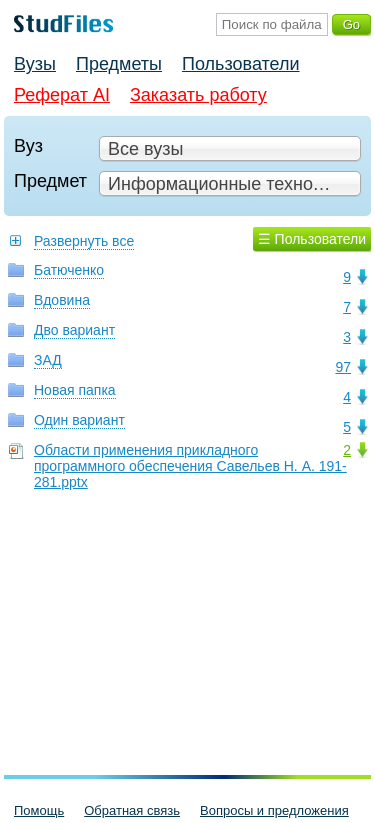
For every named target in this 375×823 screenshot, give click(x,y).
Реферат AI (62, 95)
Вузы (35, 64)
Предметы (119, 64)
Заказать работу (198, 95)
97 (343, 367)
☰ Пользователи (312, 239)
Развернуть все (84, 241)
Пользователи (240, 64)
